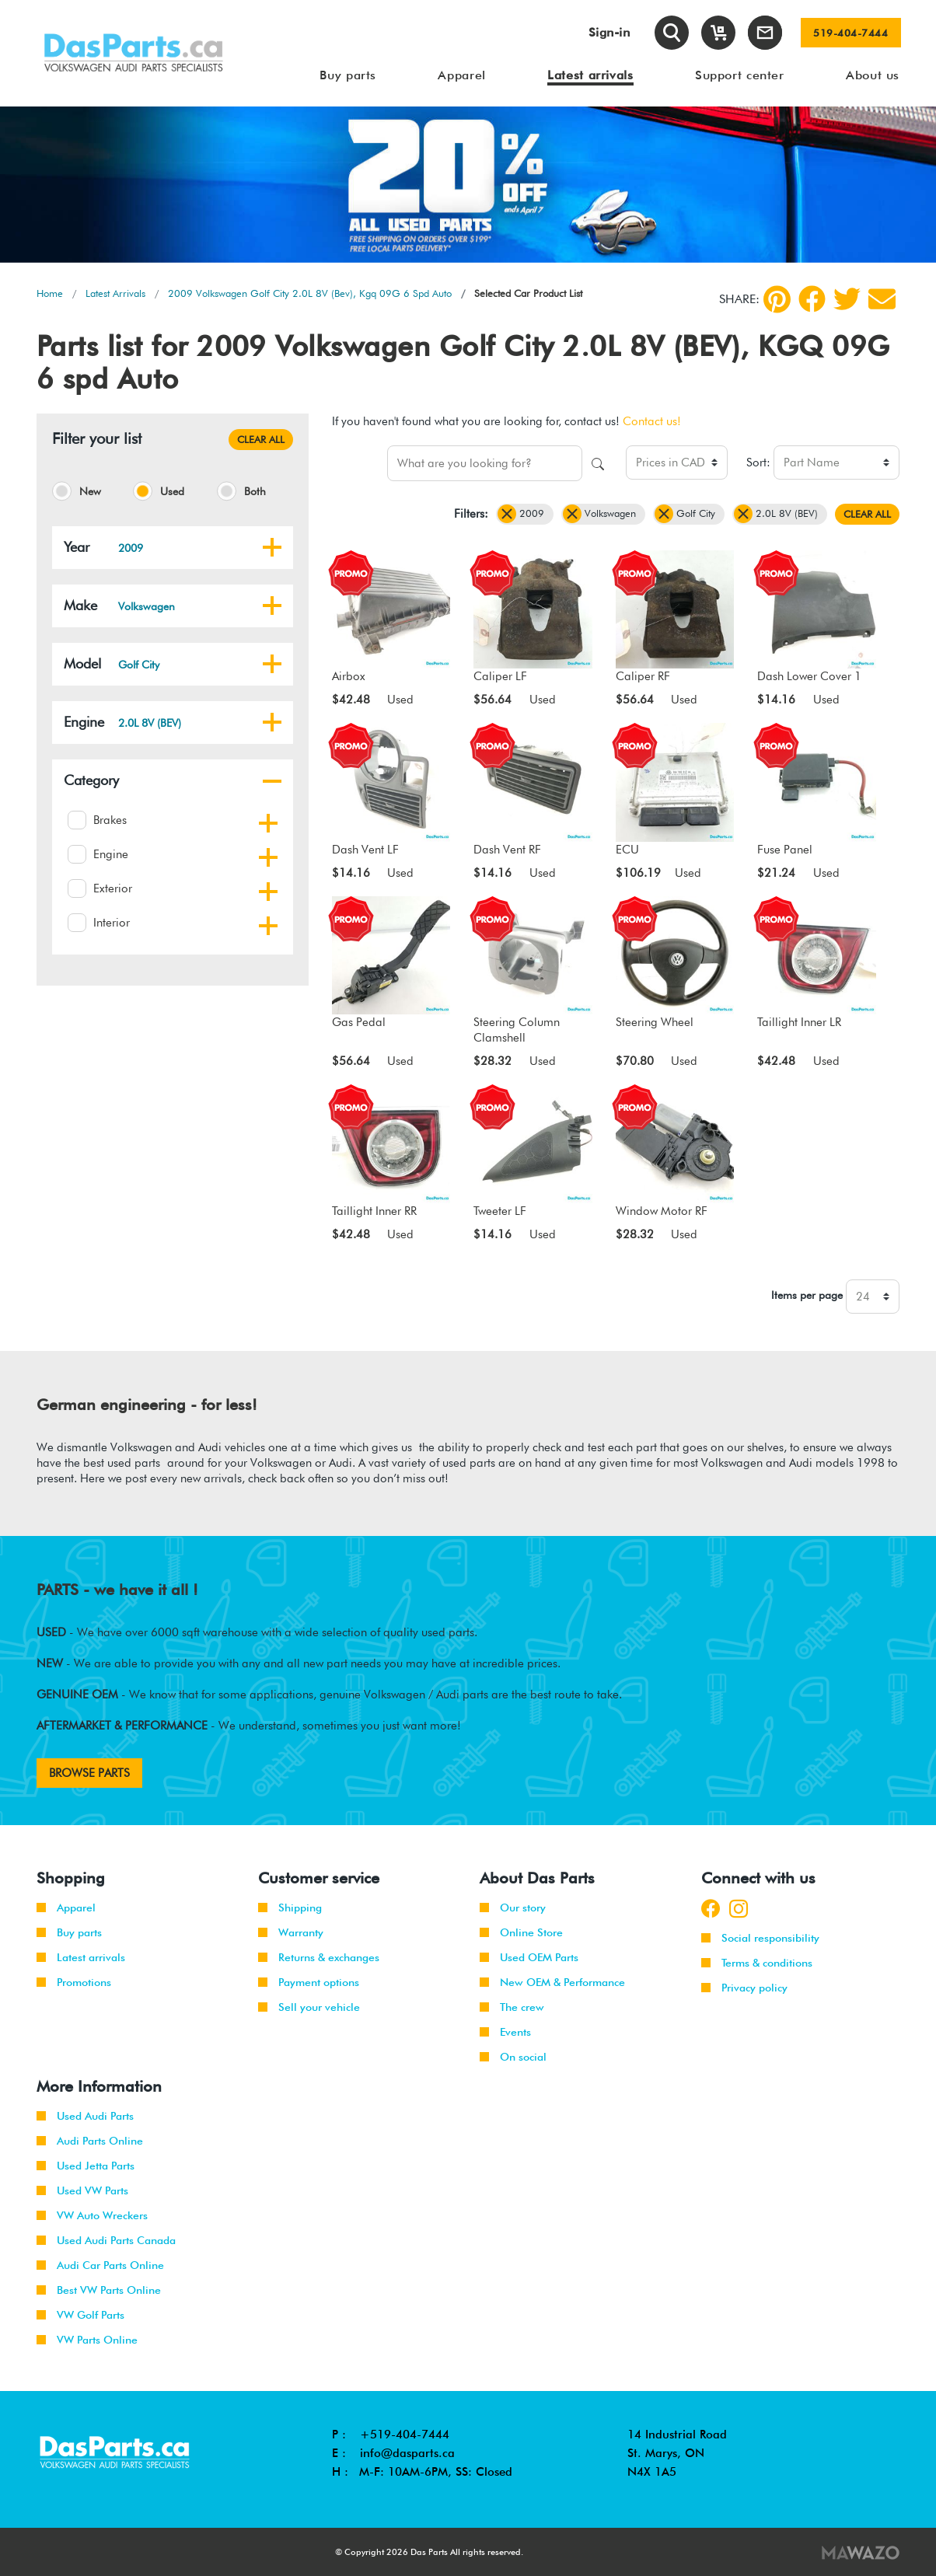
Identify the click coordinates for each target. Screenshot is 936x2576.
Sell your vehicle (309, 2007)
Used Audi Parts (85, 2116)
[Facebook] (812, 298)
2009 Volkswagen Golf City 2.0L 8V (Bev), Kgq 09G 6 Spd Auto (310, 293)
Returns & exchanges (318, 1957)
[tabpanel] (468, 184)
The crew (512, 2007)
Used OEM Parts (529, 1957)
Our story (513, 1907)
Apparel (66, 1907)
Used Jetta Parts (85, 2165)
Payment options (308, 1982)
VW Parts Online (87, 2339)
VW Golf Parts (80, 2315)
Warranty (290, 1932)
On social (513, 2057)
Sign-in (609, 32)
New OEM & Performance (552, 1982)
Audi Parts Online (90, 2140)
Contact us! (652, 421)
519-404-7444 (850, 32)
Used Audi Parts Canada (106, 2240)
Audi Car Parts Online (100, 2265)
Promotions (74, 1982)
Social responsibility (760, 1938)
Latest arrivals (81, 1957)
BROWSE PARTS (89, 1773)
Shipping (290, 1907)
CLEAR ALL (261, 439)
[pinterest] (777, 299)
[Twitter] (846, 298)
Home (50, 293)
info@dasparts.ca (407, 2453)
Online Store (521, 1932)
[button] (272, 547)
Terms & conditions (756, 1962)
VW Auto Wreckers (92, 2215)
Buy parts (69, 1932)
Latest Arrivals (115, 293)
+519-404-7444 (404, 2435)
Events (505, 2032)
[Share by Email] (881, 298)
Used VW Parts (82, 2190)
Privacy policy (744, 1987)
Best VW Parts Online (99, 2290)
